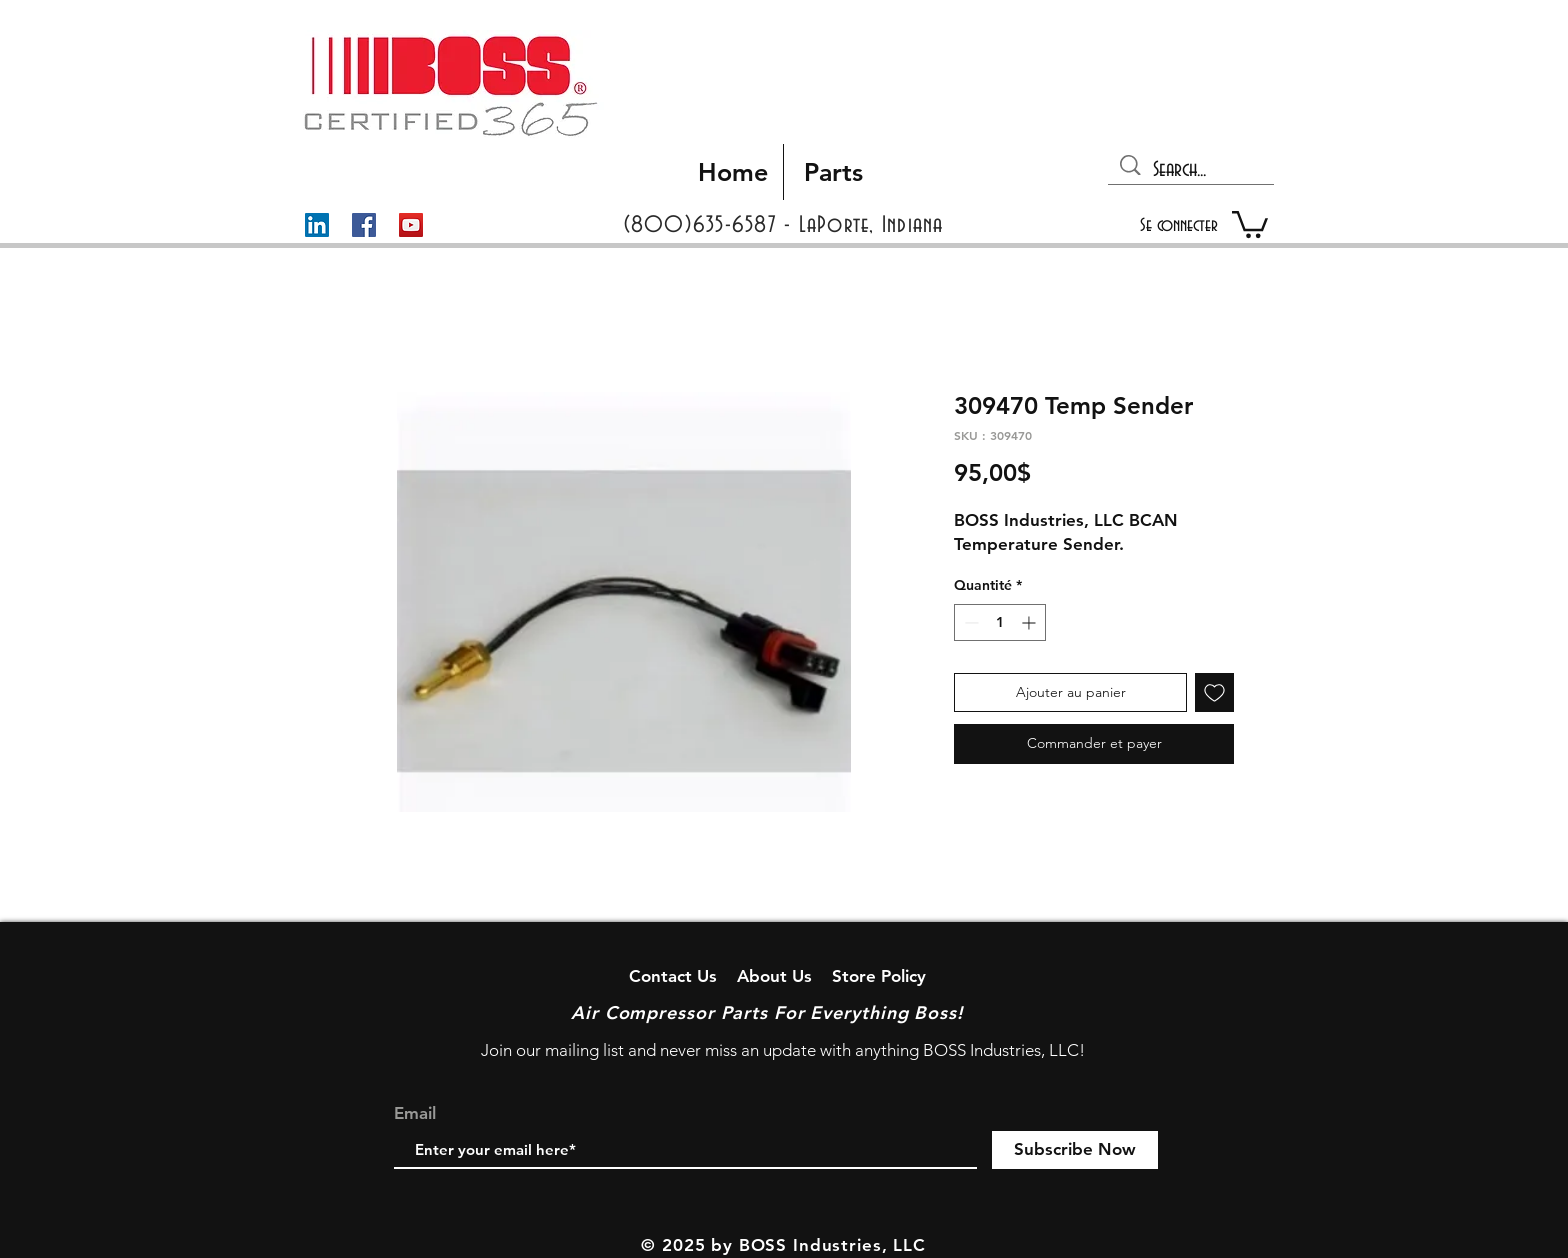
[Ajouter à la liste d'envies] (1214, 692)
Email (415, 1113)
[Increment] (1030, 622)
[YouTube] (411, 225)
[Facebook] (364, 225)
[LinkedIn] (317, 225)
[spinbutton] (1000, 622)
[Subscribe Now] (1075, 1150)
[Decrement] (969, 622)
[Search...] (1192, 170)
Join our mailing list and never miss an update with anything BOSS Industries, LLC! (783, 1050)
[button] (1250, 223)
